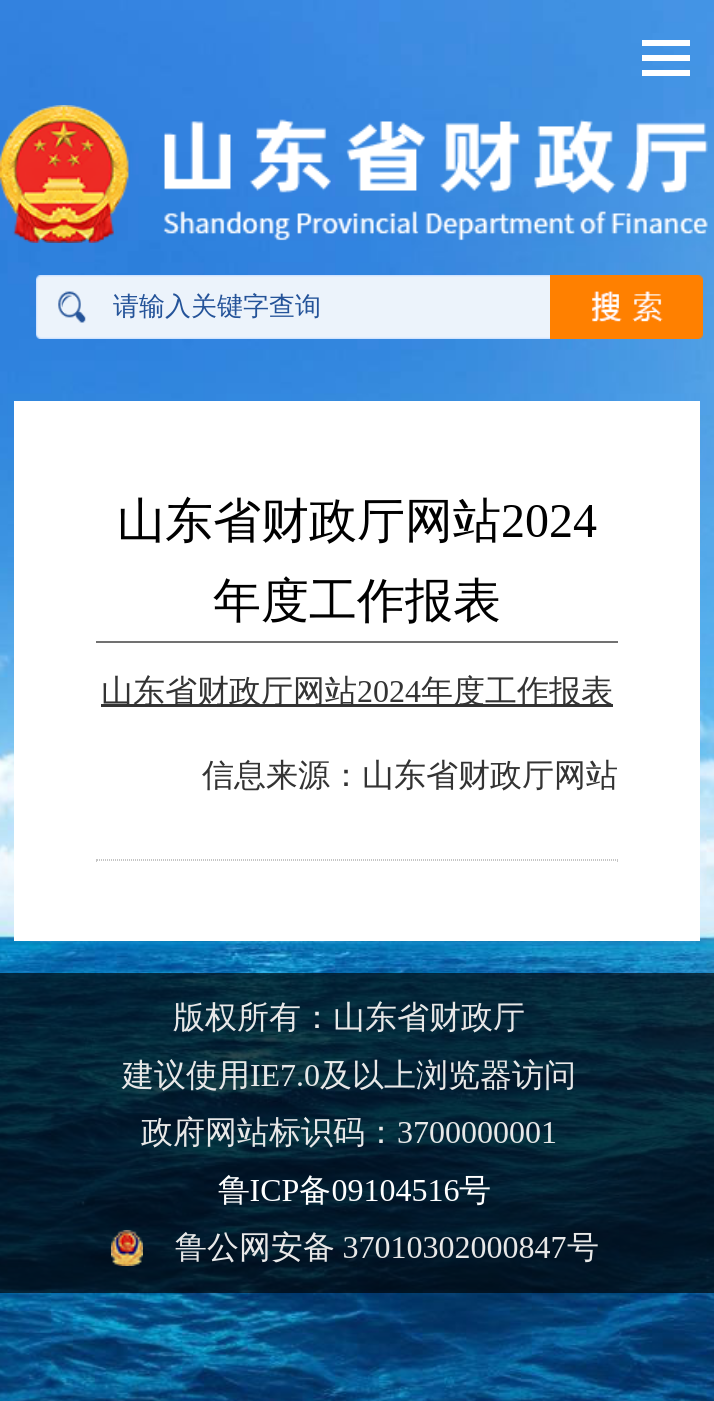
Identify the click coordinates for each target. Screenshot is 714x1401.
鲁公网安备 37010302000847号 (387, 1247)
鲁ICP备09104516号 (355, 1190)
